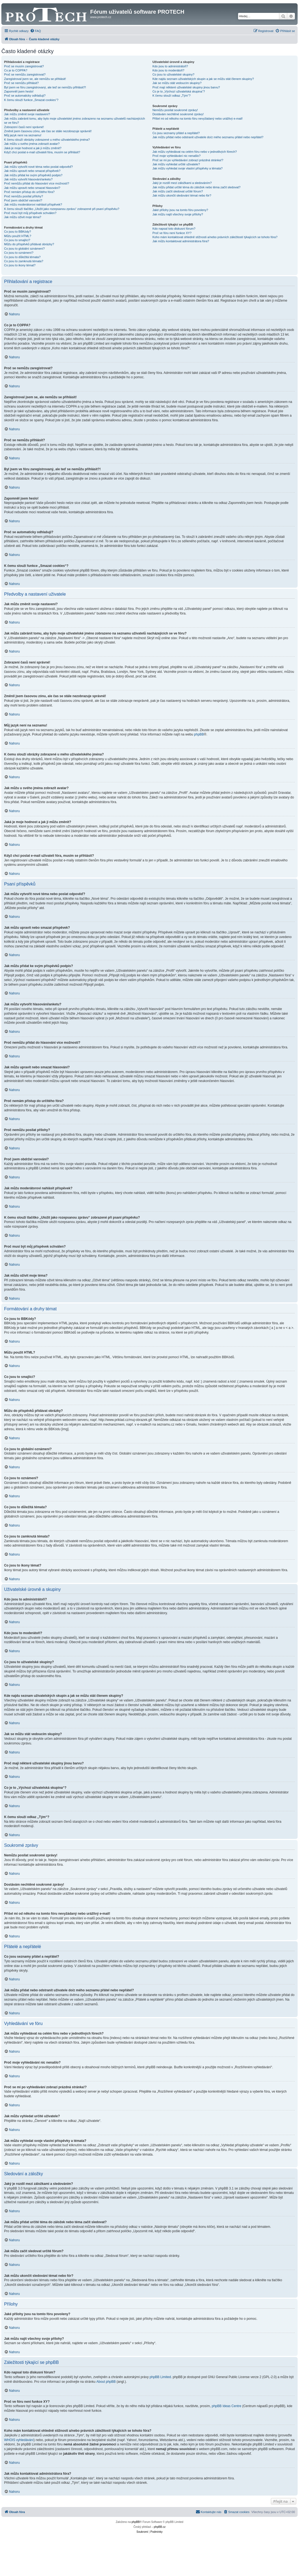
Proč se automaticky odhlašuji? (25, 95)
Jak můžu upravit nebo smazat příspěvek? (32, 170)
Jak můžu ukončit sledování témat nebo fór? (182, 195)
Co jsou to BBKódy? (17, 231)
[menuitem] (35, 31)
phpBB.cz (160, 2526)
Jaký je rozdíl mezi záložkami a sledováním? (182, 182)
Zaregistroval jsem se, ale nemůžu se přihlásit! (35, 78)
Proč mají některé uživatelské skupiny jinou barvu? (186, 87)
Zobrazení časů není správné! (24, 127)
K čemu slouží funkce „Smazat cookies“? (31, 100)
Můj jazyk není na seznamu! (22, 135)
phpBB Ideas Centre (226, 2406)
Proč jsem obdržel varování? (23, 200)
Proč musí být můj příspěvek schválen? (30, 213)
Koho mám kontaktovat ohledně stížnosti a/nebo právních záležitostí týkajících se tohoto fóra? (215, 237)
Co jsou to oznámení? (18, 252)
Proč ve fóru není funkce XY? (172, 233)
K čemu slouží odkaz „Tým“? (171, 95)
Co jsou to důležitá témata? (22, 257)
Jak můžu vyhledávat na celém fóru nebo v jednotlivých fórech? (195, 151)
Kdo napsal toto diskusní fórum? (174, 228)
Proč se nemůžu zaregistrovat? (25, 74)
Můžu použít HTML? (17, 236)
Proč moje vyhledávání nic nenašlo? (177, 155)
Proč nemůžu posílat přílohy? (23, 196)
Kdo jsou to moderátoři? (168, 70)
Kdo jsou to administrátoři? (170, 66)
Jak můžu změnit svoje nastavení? (27, 114)
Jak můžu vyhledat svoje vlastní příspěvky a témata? (188, 168)
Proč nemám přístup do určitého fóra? (29, 192)
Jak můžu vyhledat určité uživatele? (176, 164)
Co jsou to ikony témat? (20, 265)
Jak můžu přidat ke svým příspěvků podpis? (33, 175)
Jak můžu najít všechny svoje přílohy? (178, 214)
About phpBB (106, 2382)
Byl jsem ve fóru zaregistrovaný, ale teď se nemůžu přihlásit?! (45, 87)
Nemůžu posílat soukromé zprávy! (175, 110)
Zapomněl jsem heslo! (19, 91)
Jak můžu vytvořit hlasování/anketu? (28, 179)
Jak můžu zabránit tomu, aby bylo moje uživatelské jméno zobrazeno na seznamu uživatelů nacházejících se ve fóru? (74, 120)
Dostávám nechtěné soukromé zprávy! (178, 114)
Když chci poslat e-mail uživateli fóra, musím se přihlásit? (42, 152)
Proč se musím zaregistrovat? (24, 66)
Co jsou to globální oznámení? (24, 248)
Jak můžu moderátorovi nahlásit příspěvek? (33, 204)
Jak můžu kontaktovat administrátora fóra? (181, 241)
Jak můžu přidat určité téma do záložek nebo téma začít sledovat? (197, 187)
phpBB (199, 734)
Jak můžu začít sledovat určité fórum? (178, 191)
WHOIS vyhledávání (19, 2440)
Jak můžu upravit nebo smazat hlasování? (32, 187)
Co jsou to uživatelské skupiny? (173, 74)
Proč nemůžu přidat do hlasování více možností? (36, 183)
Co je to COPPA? (15, 70)
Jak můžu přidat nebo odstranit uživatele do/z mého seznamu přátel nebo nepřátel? (208, 137)
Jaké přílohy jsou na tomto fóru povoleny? (180, 210)
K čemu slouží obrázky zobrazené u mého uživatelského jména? (47, 139)
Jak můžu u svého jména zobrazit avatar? (32, 143)
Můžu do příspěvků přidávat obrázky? (29, 244)
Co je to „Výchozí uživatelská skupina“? (179, 91)
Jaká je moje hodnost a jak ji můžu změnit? (32, 148)
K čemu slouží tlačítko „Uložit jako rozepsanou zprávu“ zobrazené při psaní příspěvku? (61, 208)
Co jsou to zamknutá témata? (23, 261)
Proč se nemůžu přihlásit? (21, 83)
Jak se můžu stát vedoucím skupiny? (177, 83)
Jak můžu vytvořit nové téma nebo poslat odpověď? (38, 166)
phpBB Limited (160, 2377)
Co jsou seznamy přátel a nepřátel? (176, 133)
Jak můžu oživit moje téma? (22, 217)
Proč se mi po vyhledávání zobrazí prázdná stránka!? (188, 160)
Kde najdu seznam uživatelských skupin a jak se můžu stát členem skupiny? (203, 78)
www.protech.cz (100, 17)
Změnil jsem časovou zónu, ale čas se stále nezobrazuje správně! (48, 131)
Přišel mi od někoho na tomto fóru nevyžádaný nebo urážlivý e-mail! (198, 118)
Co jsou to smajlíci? (17, 240)
